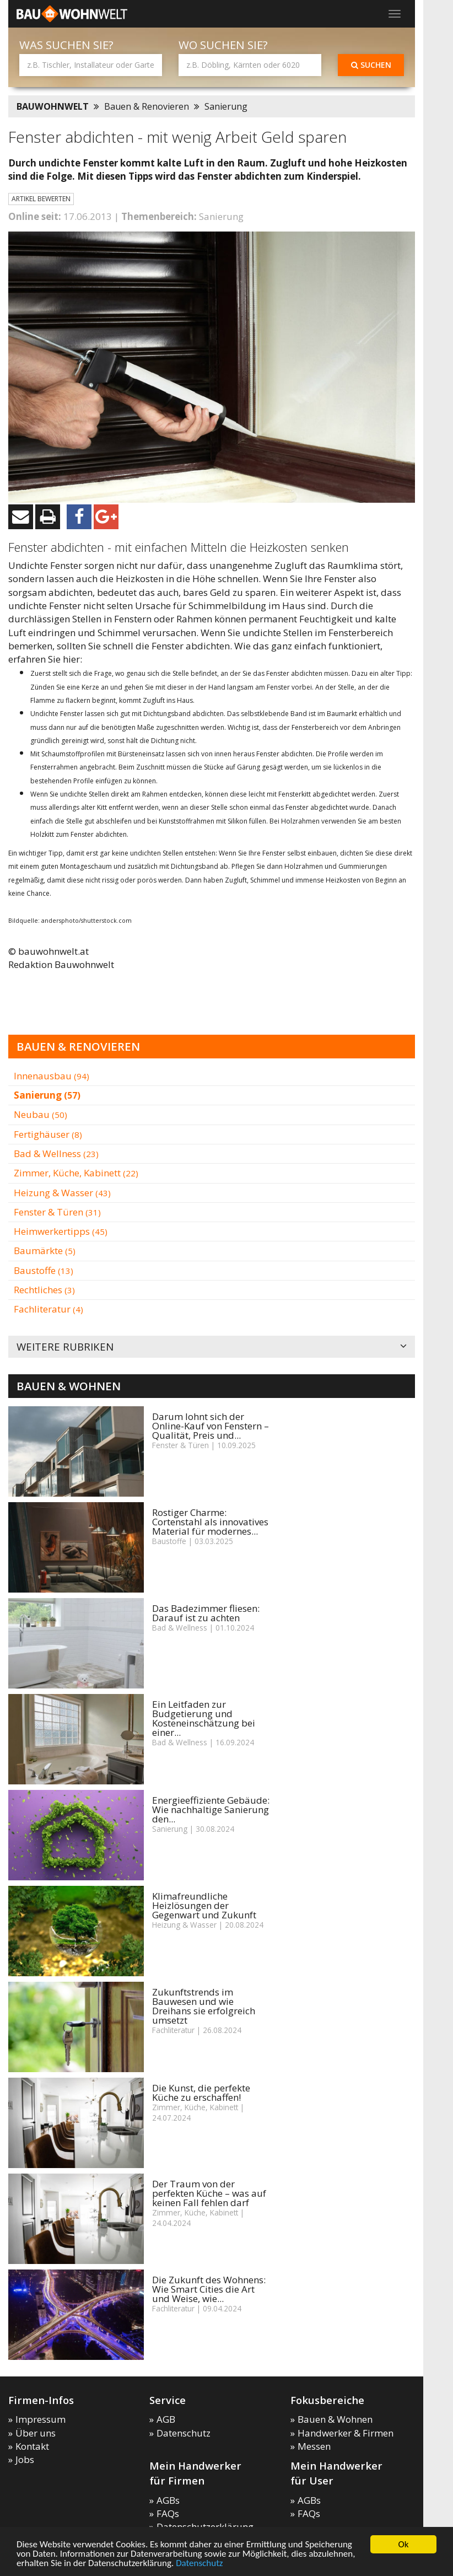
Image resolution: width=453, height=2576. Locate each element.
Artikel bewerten (41, 198)
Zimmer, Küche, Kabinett (76, 1172)
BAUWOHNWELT (53, 106)
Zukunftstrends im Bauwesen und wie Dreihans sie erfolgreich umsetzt (203, 2006)
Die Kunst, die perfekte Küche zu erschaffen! (201, 2093)
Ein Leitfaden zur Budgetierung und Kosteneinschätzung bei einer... (203, 1718)
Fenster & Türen (57, 1212)
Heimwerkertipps (60, 1231)
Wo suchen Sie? (223, 45)
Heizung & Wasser (62, 1192)
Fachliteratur (48, 1309)
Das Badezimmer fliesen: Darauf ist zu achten (206, 1613)
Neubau (40, 1114)
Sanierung (225, 106)
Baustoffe (43, 1270)
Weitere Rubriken (212, 1347)
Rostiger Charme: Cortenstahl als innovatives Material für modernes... (210, 1521)
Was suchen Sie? (66, 45)
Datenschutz (199, 2563)
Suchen (371, 65)
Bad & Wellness (56, 1153)
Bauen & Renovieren (146, 106)
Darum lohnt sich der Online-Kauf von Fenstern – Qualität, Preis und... (210, 1426)
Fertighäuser (48, 1134)
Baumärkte (45, 1250)
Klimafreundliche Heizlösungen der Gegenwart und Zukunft (204, 1905)
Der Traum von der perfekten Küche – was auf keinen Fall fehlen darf (209, 2193)
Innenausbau (51, 1075)
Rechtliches (44, 1289)
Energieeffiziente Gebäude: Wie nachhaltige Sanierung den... (210, 1809)
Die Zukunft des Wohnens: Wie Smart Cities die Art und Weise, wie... (209, 2289)
